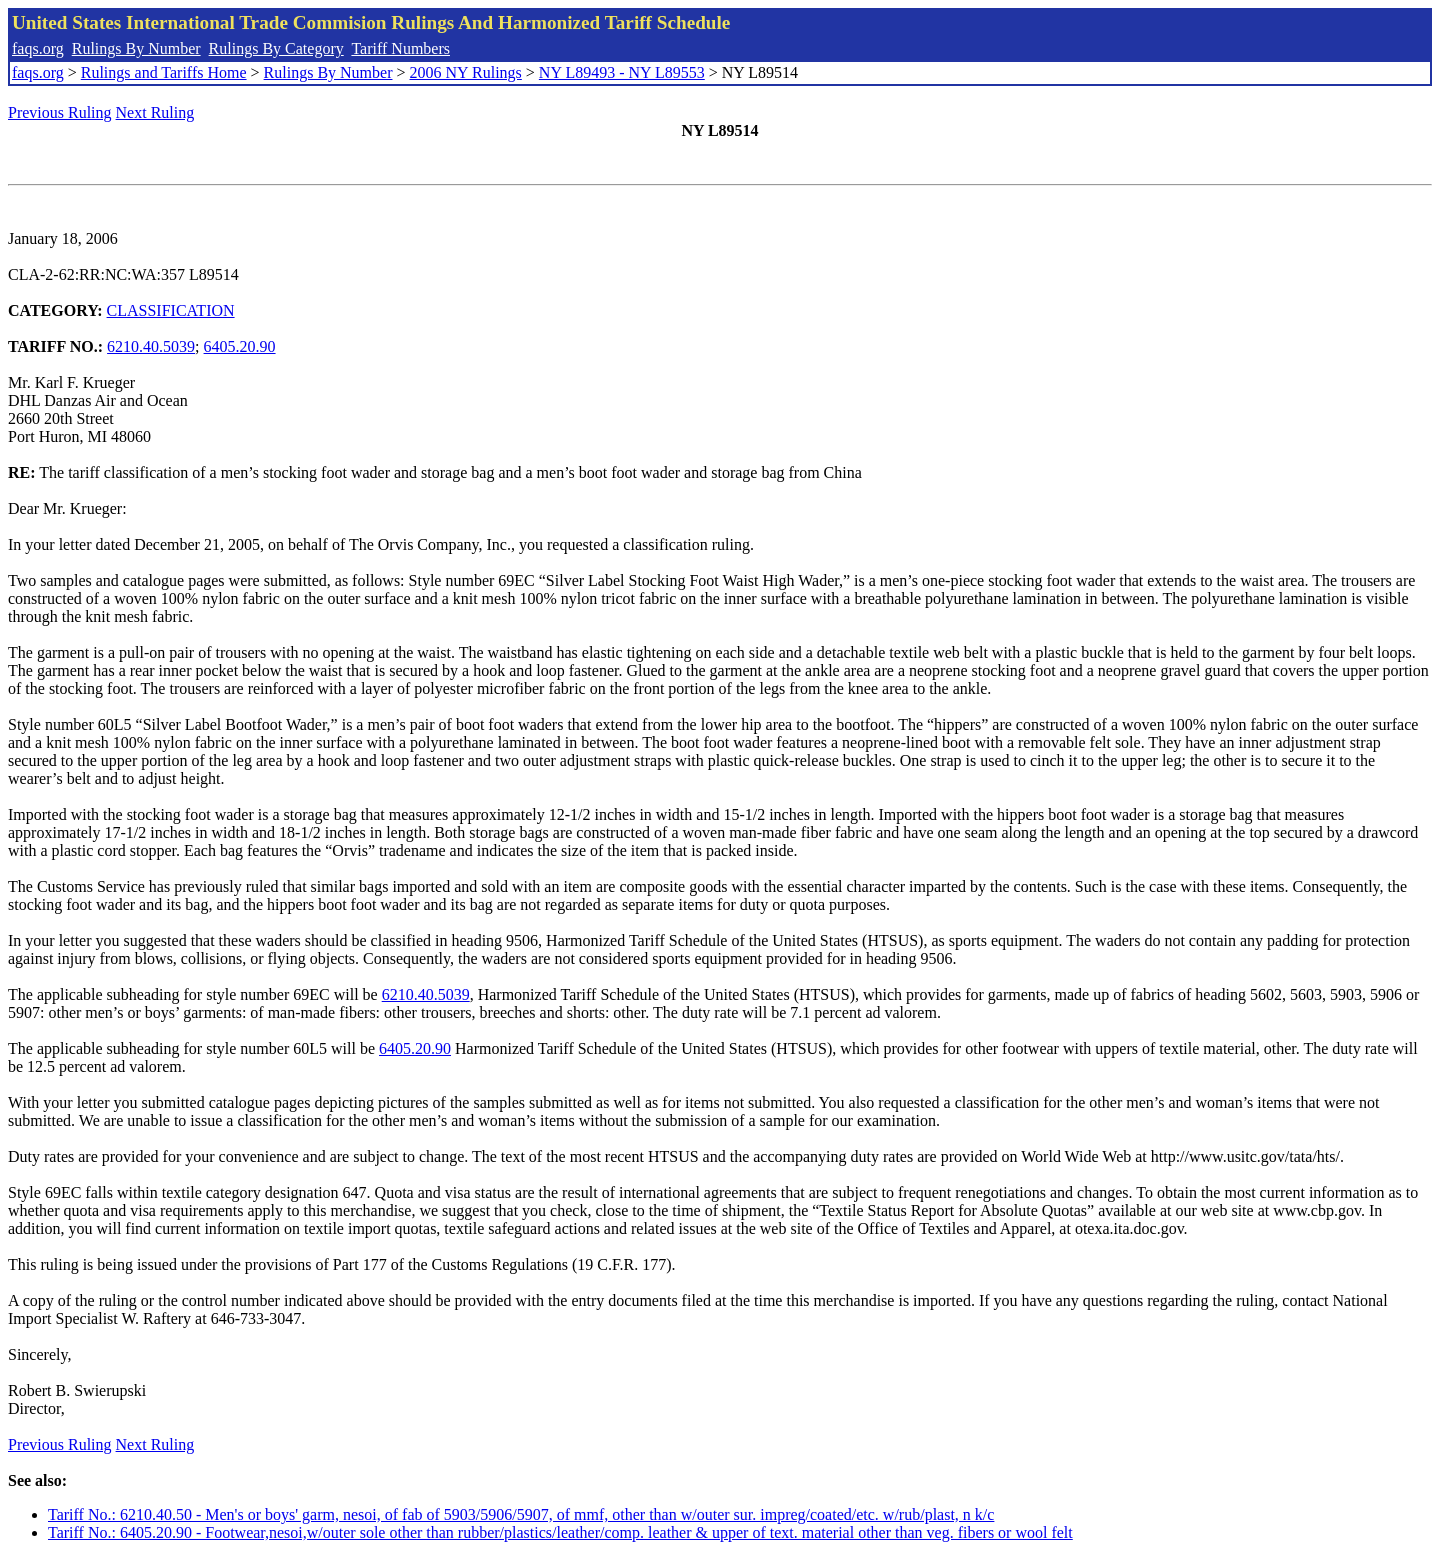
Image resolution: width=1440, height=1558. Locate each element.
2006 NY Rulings (466, 72)
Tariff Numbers (400, 48)
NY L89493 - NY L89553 (622, 72)
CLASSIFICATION (171, 310)
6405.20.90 (240, 346)
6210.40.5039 (151, 346)
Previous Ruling (60, 112)
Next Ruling (155, 112)
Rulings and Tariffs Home (164, 72)
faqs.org (38, 48)
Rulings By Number (136, 48)
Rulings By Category (276, 48)
